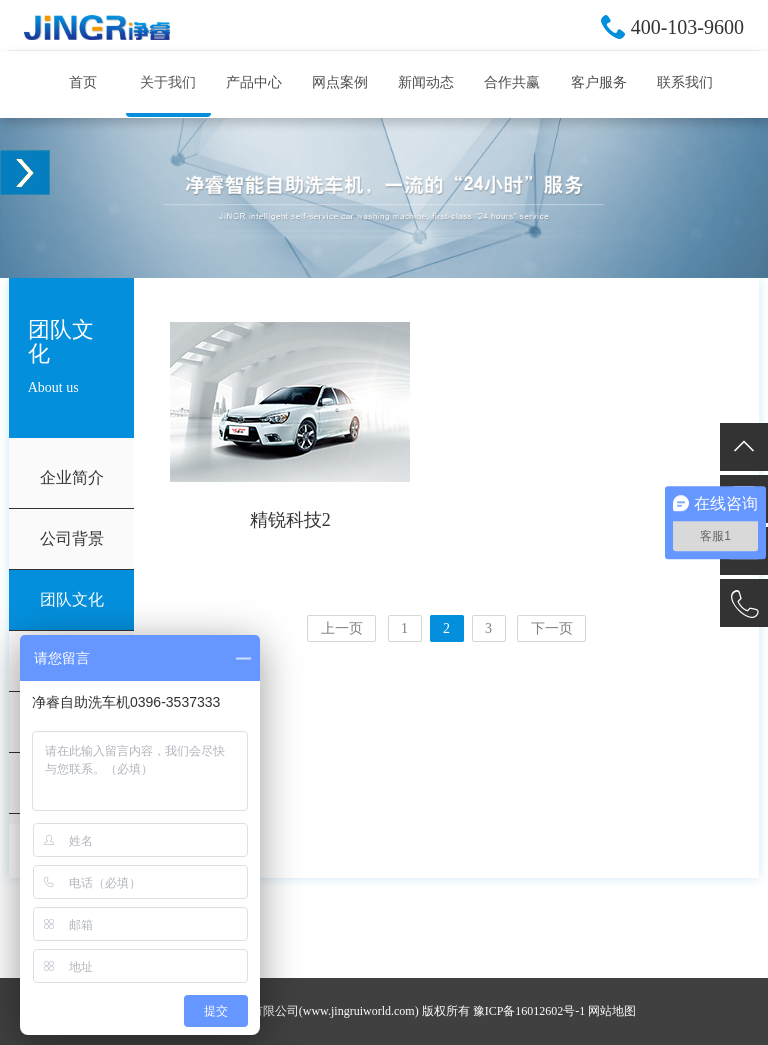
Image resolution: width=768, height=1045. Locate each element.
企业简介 (72, 477)
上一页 (342, 628)
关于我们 (168, 82)
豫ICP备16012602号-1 (529, 1011)
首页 (83, 82)
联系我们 (685, 82)
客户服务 (599, 82)
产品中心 (254, 82)
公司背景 (72, 538)
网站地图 (612, 1011)
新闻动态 (426, 82)
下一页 (552, 628)
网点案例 (340, 82)
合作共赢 (512, 82)
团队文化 (72, 599)
